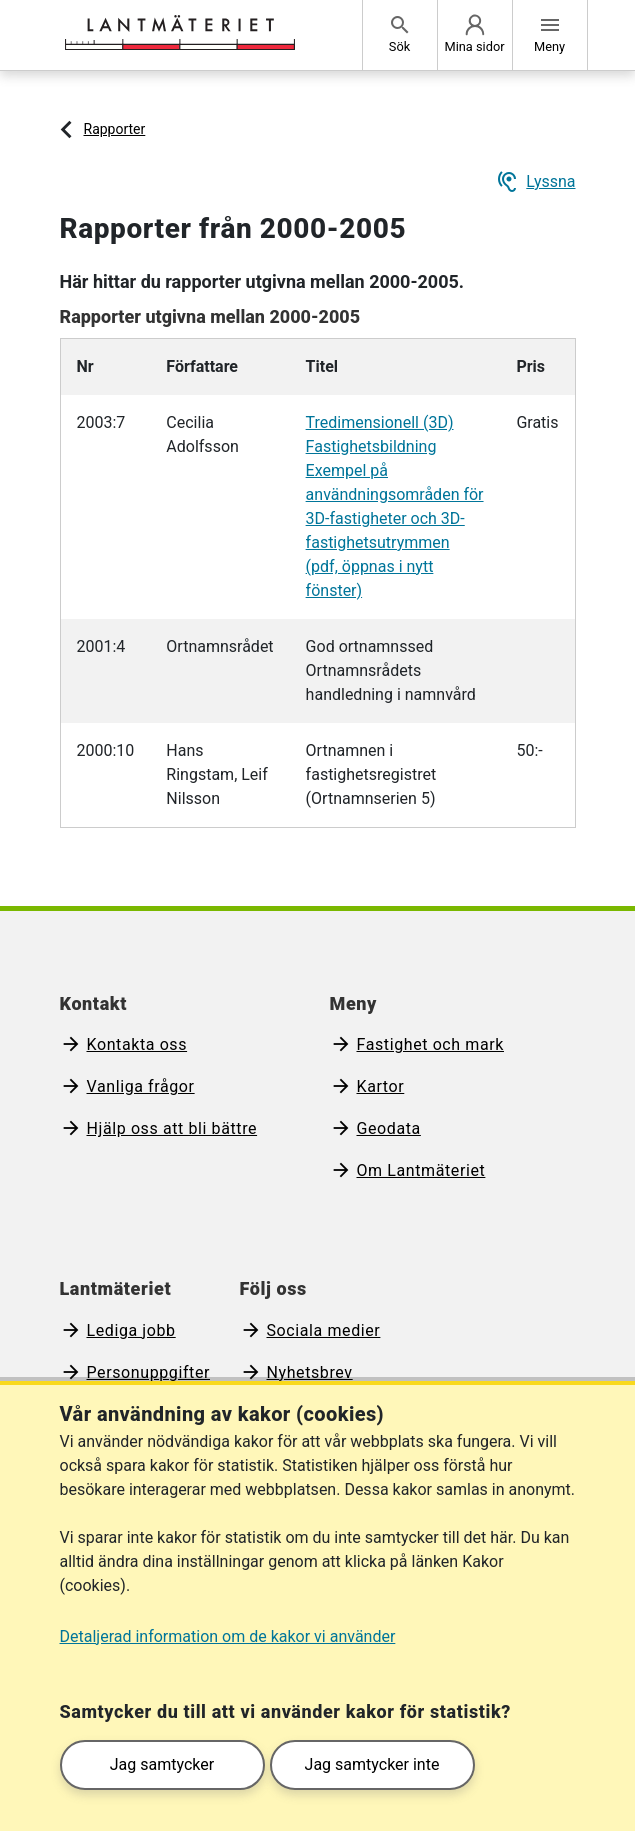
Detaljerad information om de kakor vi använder (228, 1636)
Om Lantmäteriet (421, 1170)
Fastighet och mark (431, 1044)
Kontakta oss (137, 1044)
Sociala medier (324, 1330)
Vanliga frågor (141, 1086)
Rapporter (115, 129)
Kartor (381, 1086)
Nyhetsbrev (310, 1372)
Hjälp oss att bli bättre (172, 1128)
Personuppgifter (148, 1372)
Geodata (389, 1128)
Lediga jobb (131, 1330)
